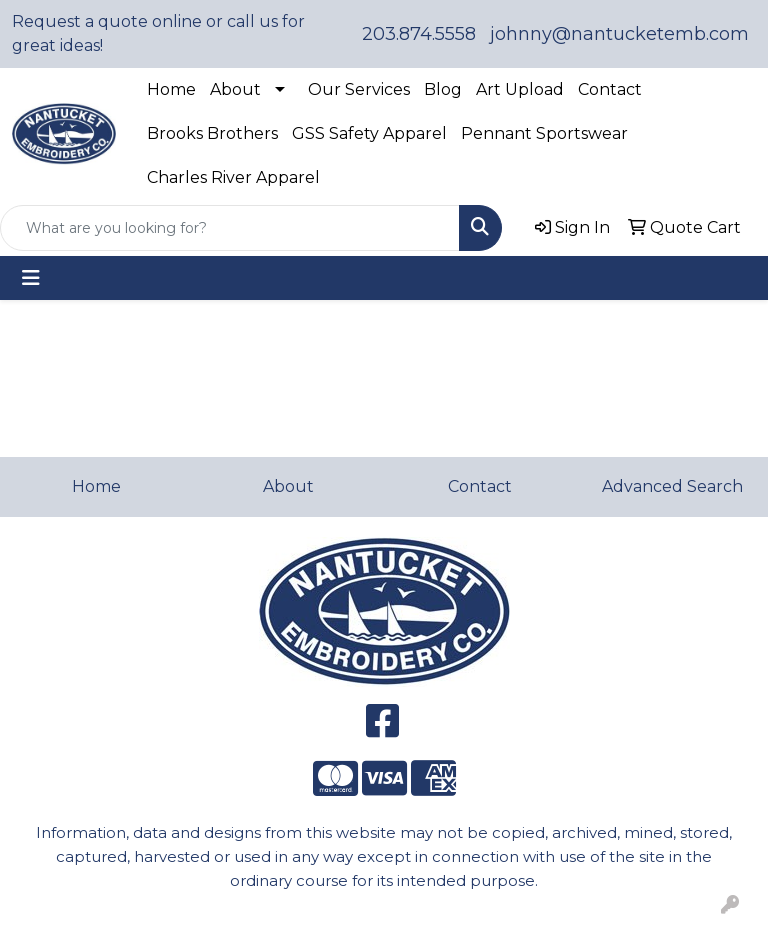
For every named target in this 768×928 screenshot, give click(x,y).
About (235, 89)
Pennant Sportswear (544, 133)
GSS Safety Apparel (369, 133)
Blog (443, 89)
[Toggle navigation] (31, 278)
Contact (610, 89)
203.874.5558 (419, 34)
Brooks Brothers (212, 133)
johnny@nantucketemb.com (619, 34)
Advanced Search (672, 486)
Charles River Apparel (233, 177)
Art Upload (520, 89)
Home (171, 89)
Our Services (359, 89)
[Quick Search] (230, 228)
